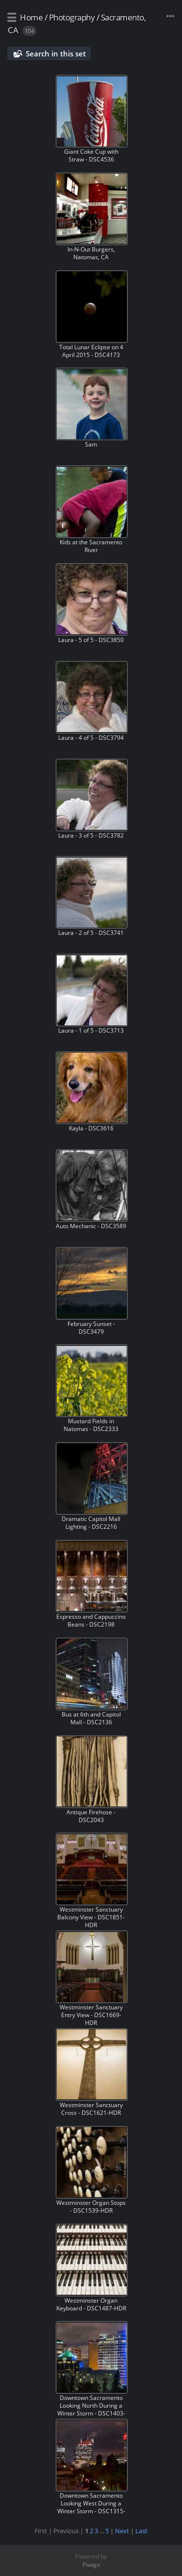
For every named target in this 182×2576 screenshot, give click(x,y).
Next (122, 2530)
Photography (72, 17)
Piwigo (91, 2564)
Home (31, 17)
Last (141, 2530)
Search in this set (56, 53)
